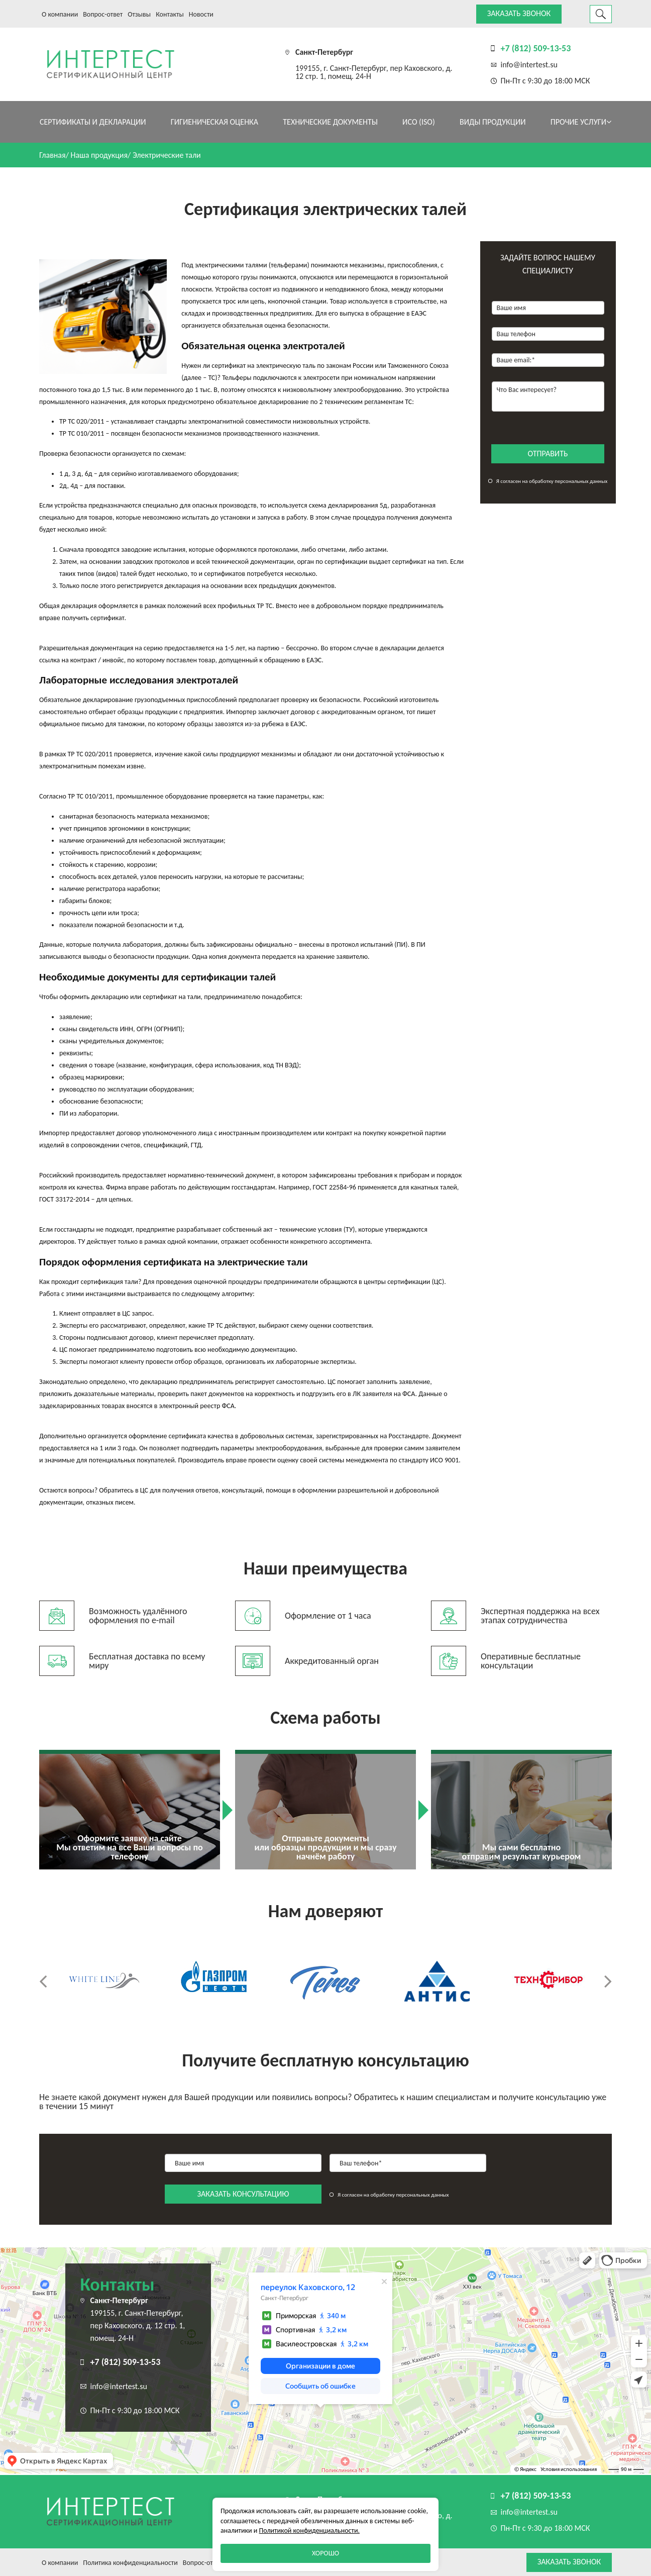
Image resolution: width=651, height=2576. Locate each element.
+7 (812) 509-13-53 (536, 48)
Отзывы (139, 14)
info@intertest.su (529, 64)
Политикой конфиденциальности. (309, 2530)
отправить (548, 453)
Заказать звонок (519, 13)
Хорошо (325, 2553)
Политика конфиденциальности (130, 2562)
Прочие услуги (581, 122)
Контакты (170, 14)
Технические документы (330, 122)
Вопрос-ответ (103, 14)
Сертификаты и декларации (93, 122)
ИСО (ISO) (418, 122)
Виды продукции (493, 122)
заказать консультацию (243, 2194)
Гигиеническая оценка (214, 122)
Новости (201, 14)
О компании (60, 14)
